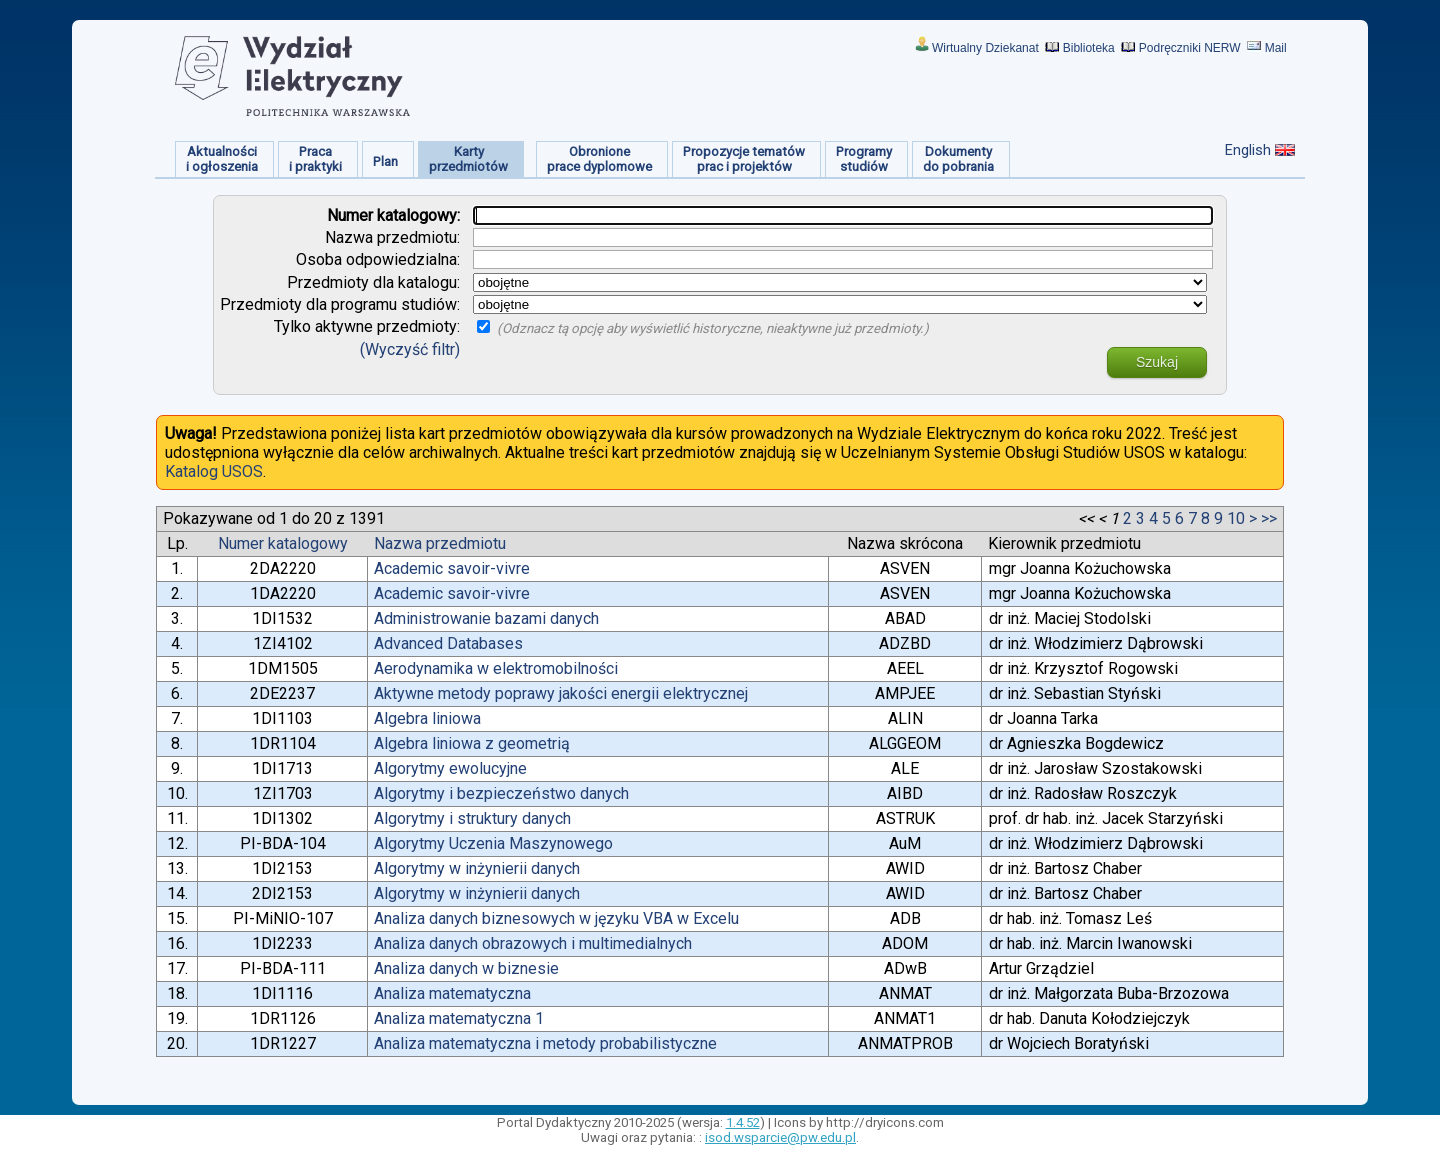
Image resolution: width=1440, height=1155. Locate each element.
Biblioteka (1089, 48)
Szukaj (1157, 362)
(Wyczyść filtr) (410, 349)
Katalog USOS (214, 471)
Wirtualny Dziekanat (985, 48)
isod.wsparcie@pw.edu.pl (780, 1137)
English (1248, 150)
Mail (1276, 48)
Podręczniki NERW (1190, 48)
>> (1269, 518)
